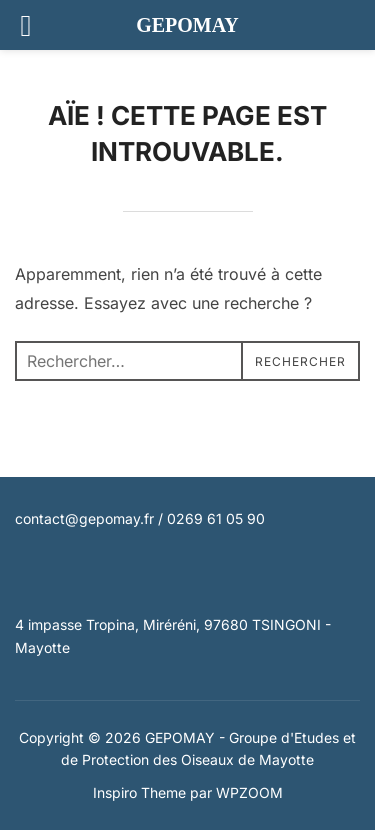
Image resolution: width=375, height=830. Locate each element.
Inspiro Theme (139, 792)
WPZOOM (249, 792)
